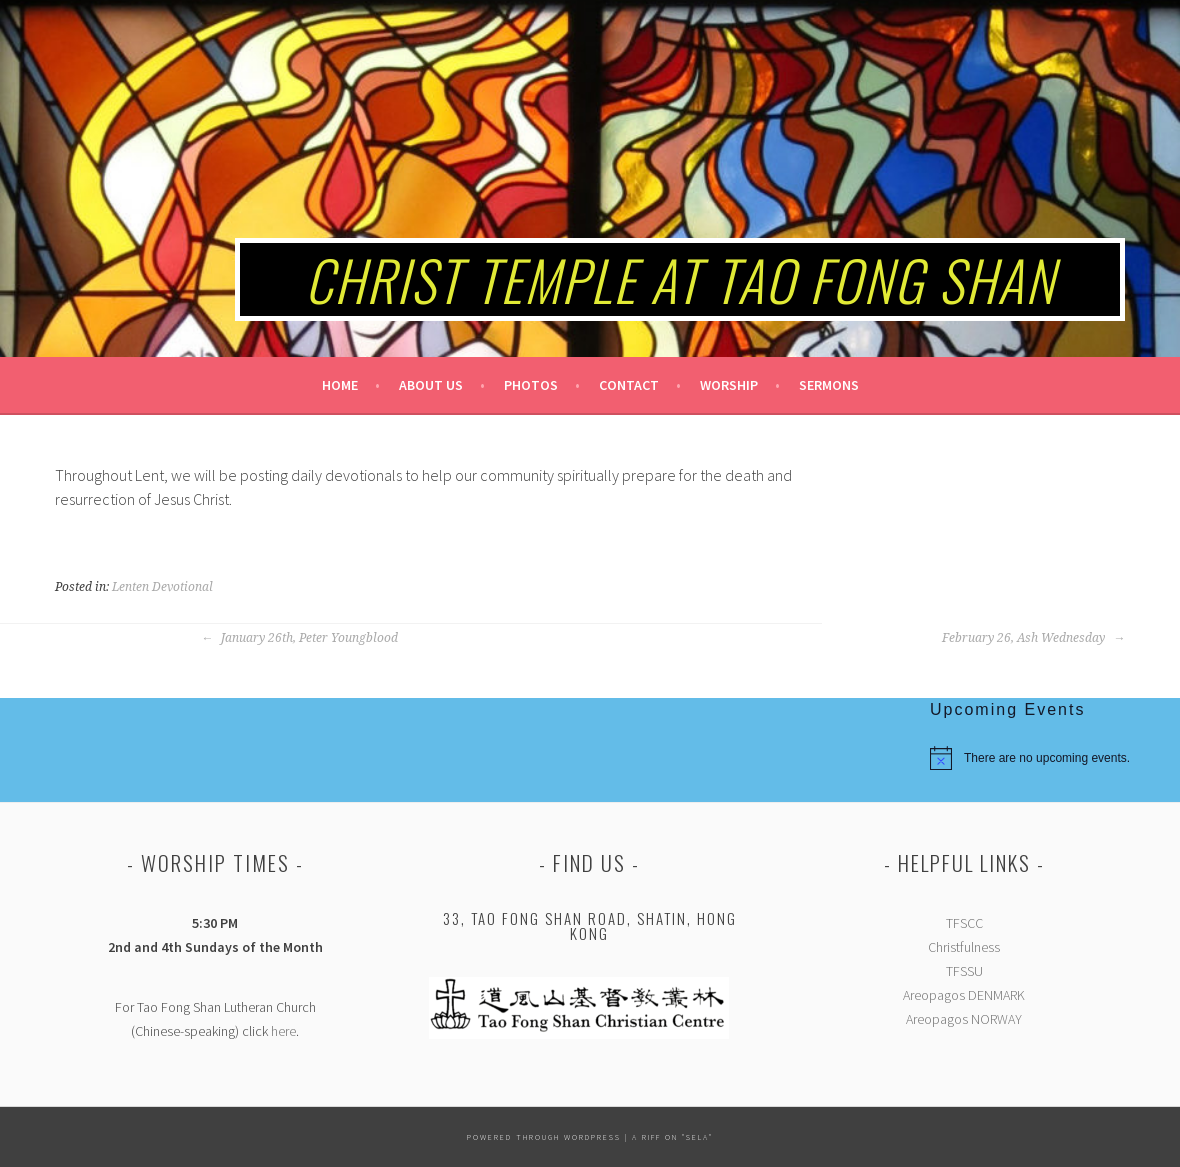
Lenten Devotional (162, 587)
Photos (531, 385)
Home (340, 385)
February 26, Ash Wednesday (1033, 638)
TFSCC (964, 923)
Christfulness (964, 947)
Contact (629, 385)
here (283, 1031)
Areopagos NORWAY (964, 1019)
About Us (431, 385)
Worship (729, 385)
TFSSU (964, 971)
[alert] (1055, 758)
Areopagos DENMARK (964, 995)
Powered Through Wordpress (544, 1137)
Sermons (829, 385)
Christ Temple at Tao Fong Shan (680, 279)
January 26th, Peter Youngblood (299, 638)
